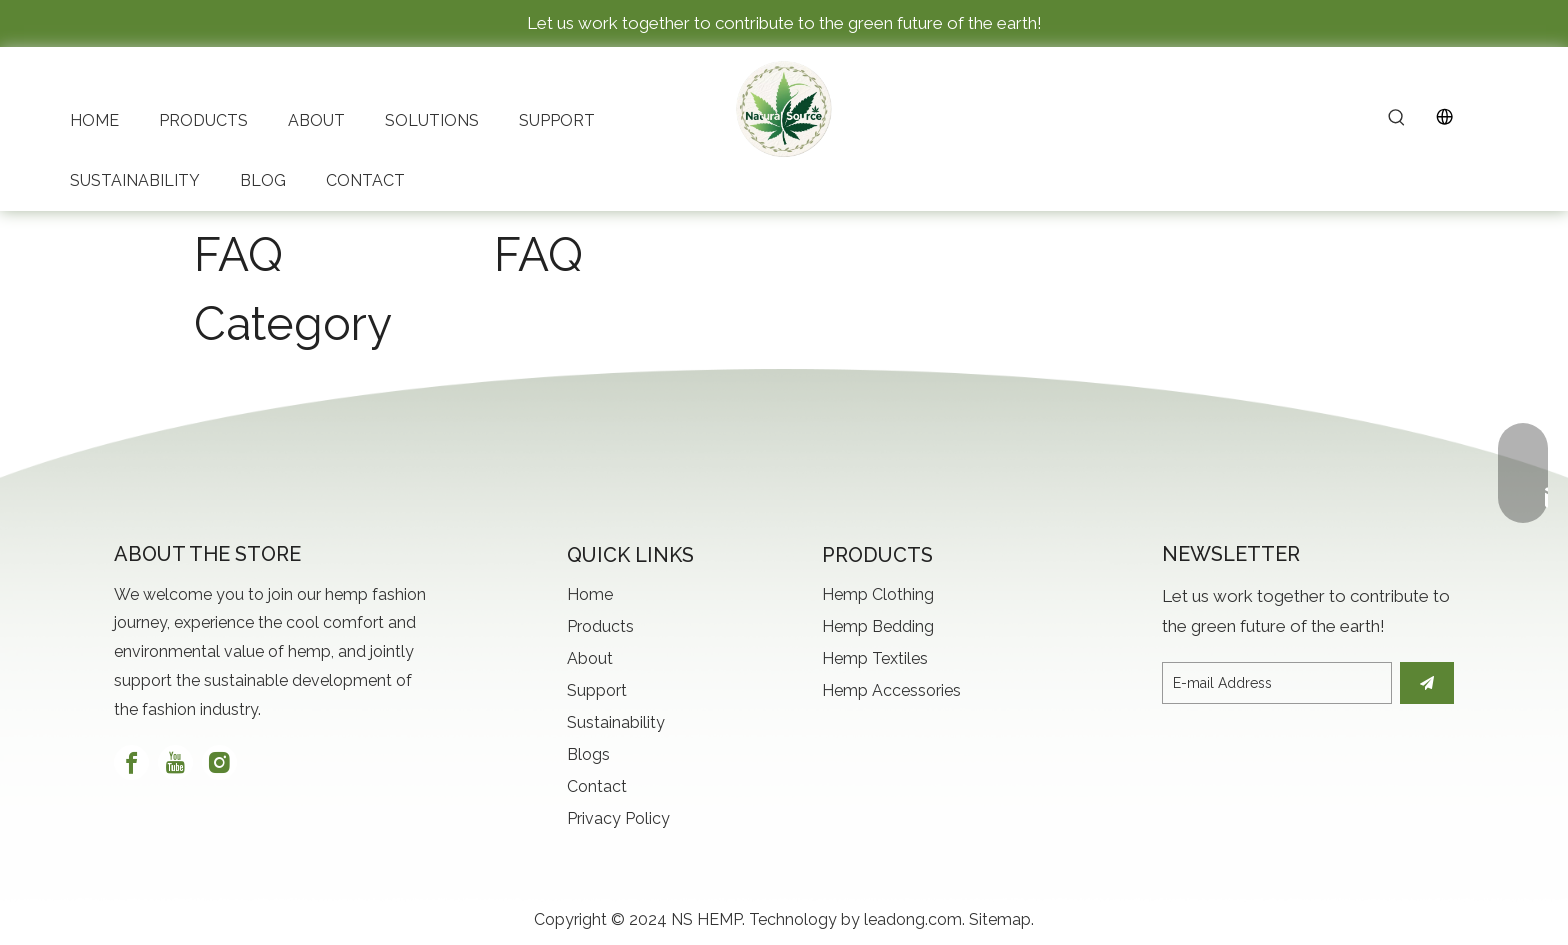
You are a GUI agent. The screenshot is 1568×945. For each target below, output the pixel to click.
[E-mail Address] (1277, 683)
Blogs (588, 754)
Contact (597, 786)
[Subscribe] (1427, 683)
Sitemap (1000, 919)
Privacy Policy (618, 818)
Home (590, 594)
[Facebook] (131, 762)
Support (597, 690)
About (590, 658)
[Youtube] (175, 762)
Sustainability (616, 722)
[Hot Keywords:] (1397, 119)
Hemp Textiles (875, 658)
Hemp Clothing (878, 594)
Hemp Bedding (878, 626)
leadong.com (913, 919)
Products (600, 626)
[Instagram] (219, 762)
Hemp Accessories (891, 690)
